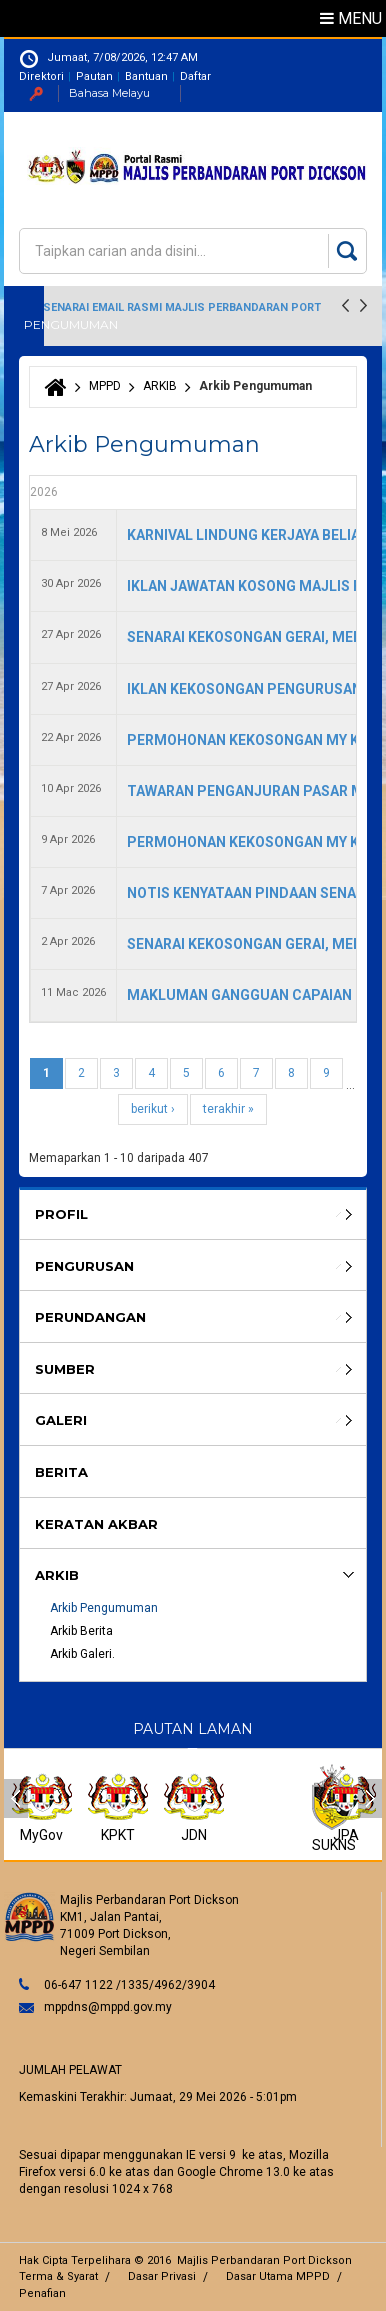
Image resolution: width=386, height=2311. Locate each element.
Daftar (195, 76)
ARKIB (160, 386)
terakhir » (228, 1109)
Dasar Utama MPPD (278, 2276)
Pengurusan (84, 1266)
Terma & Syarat (58, 2276)
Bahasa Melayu (109, 93)
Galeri (61, 1420)
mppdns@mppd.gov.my (108, 2007)
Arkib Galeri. (82, 1654)
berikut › (153, 1109)
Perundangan (90, 1317)
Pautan (94, 76)
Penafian (42, 2293)
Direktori (41, 76)
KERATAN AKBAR (96, 1524)
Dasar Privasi (162, 2276)
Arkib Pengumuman (104, 1608)
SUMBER (65, 1369)
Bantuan (146, 76)
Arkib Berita (81, 1631)
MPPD (105, 386)
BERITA (61, 1472)
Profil (61, 1214)
